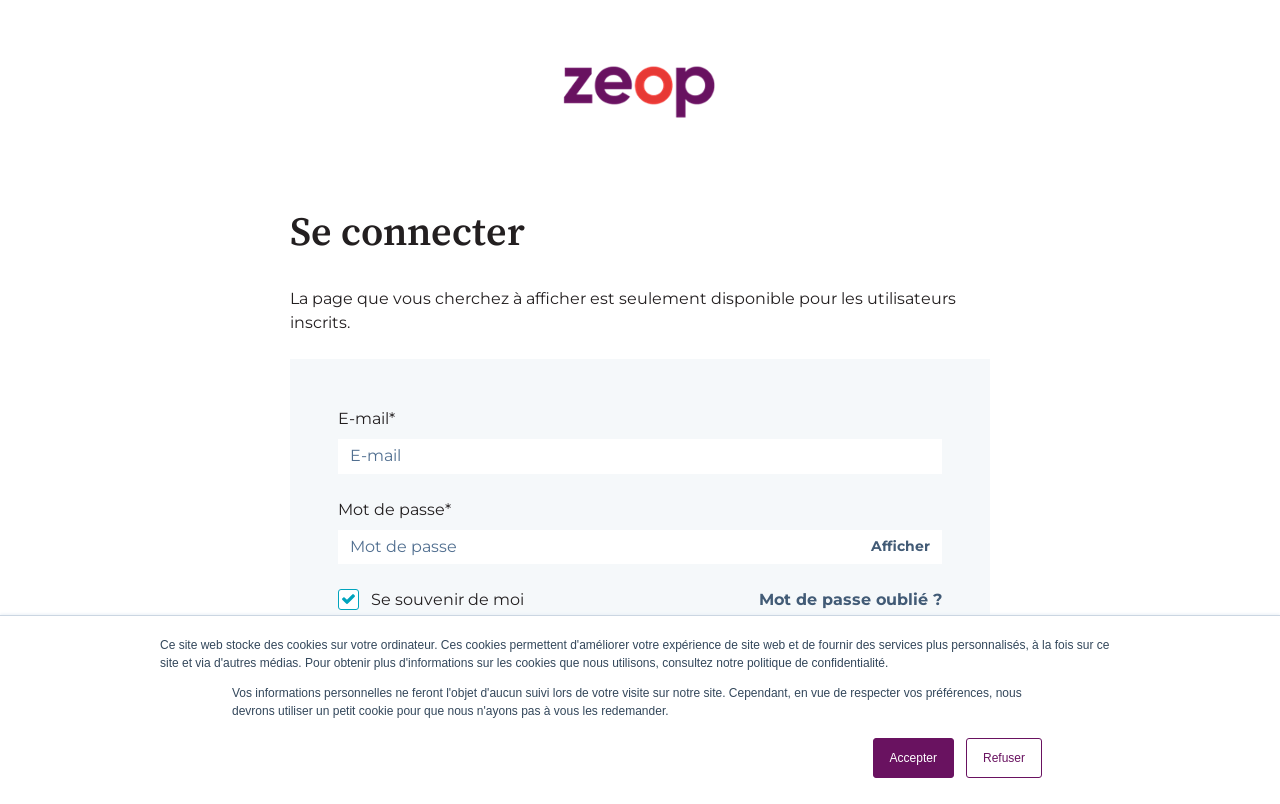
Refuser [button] (1004, 758)
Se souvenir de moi (447, 599)
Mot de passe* (394, 509)
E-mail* (366, 418)
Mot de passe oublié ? (850, 599)
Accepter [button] (913, 758)
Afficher (900, 546)
